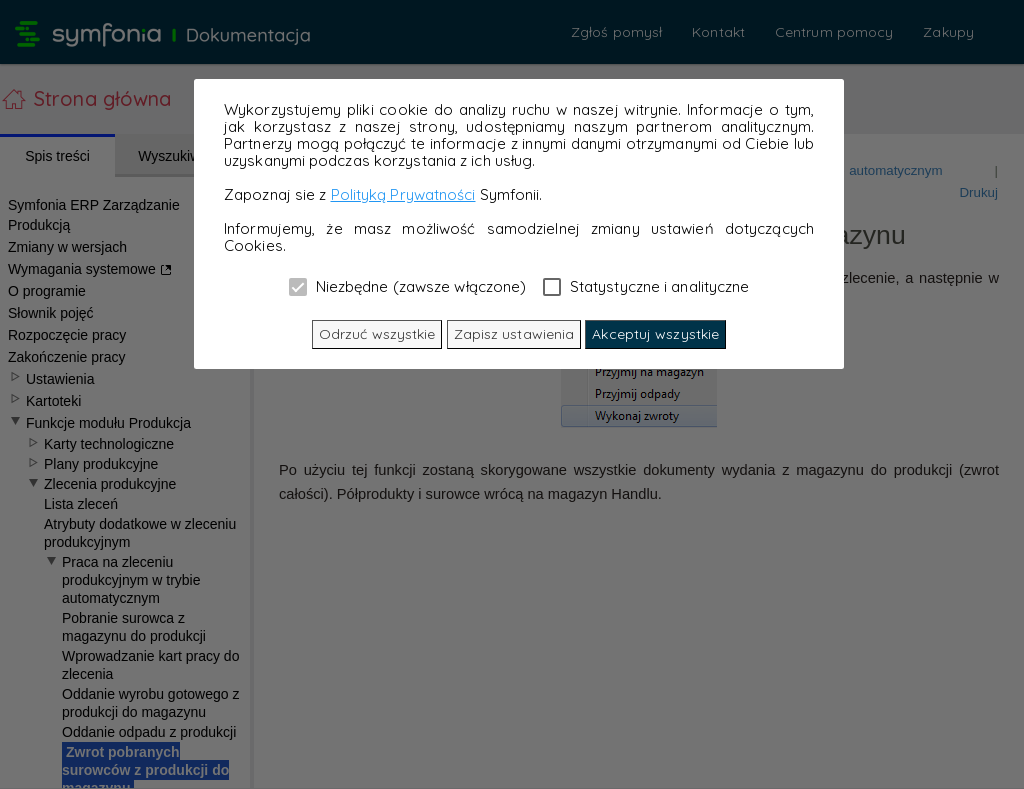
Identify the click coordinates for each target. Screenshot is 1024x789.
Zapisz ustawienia (514, 334)
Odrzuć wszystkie (377, 334)
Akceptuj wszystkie (655, 334)
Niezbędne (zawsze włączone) (408, 286)
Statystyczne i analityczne (646, 286)
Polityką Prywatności (403, 194)
